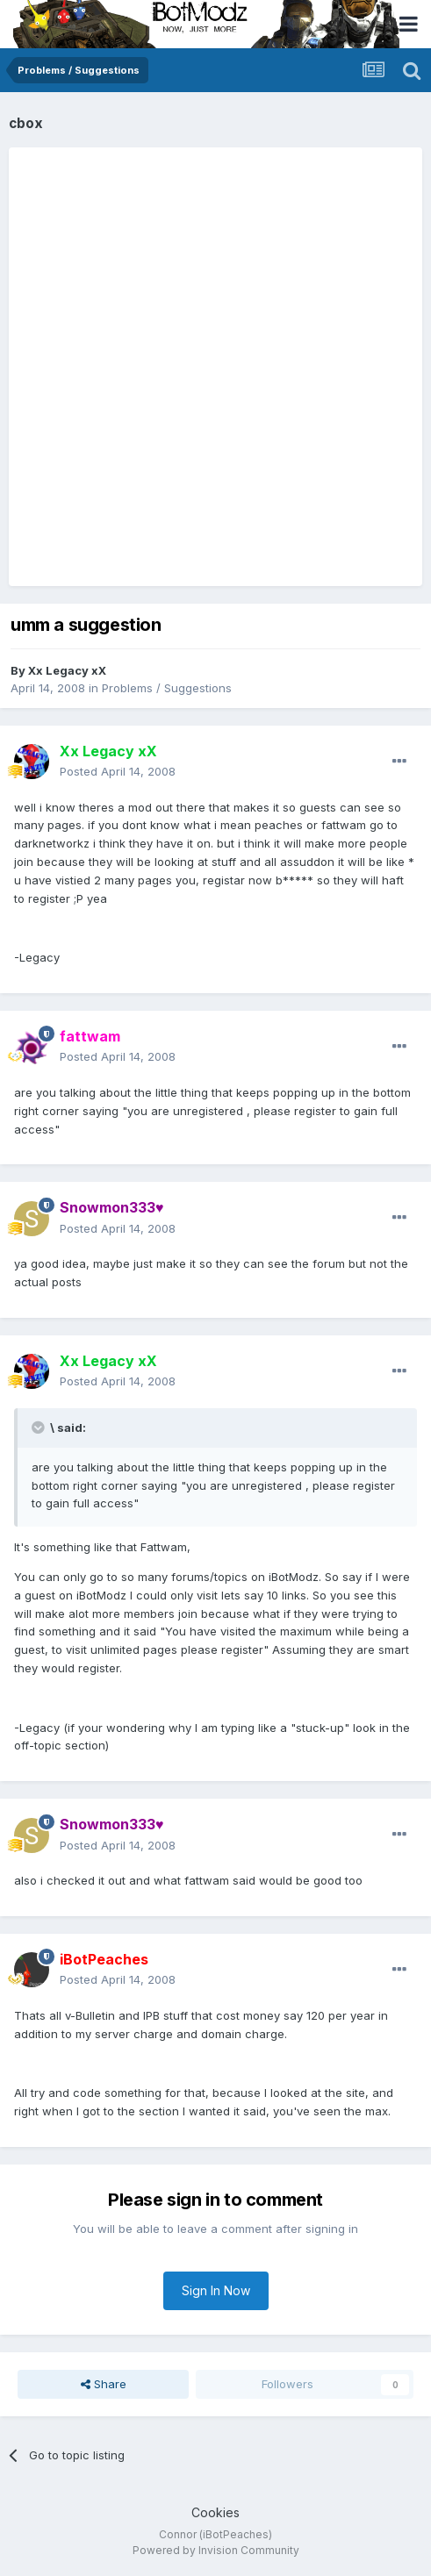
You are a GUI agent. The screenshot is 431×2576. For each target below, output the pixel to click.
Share (103, 2384)
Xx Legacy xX (67, 670)
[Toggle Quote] (39, 1427)
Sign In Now (216, 2290)
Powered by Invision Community (216, 2550)
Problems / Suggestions (167, 688)
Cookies (215, 2512)
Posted (118, 771)
